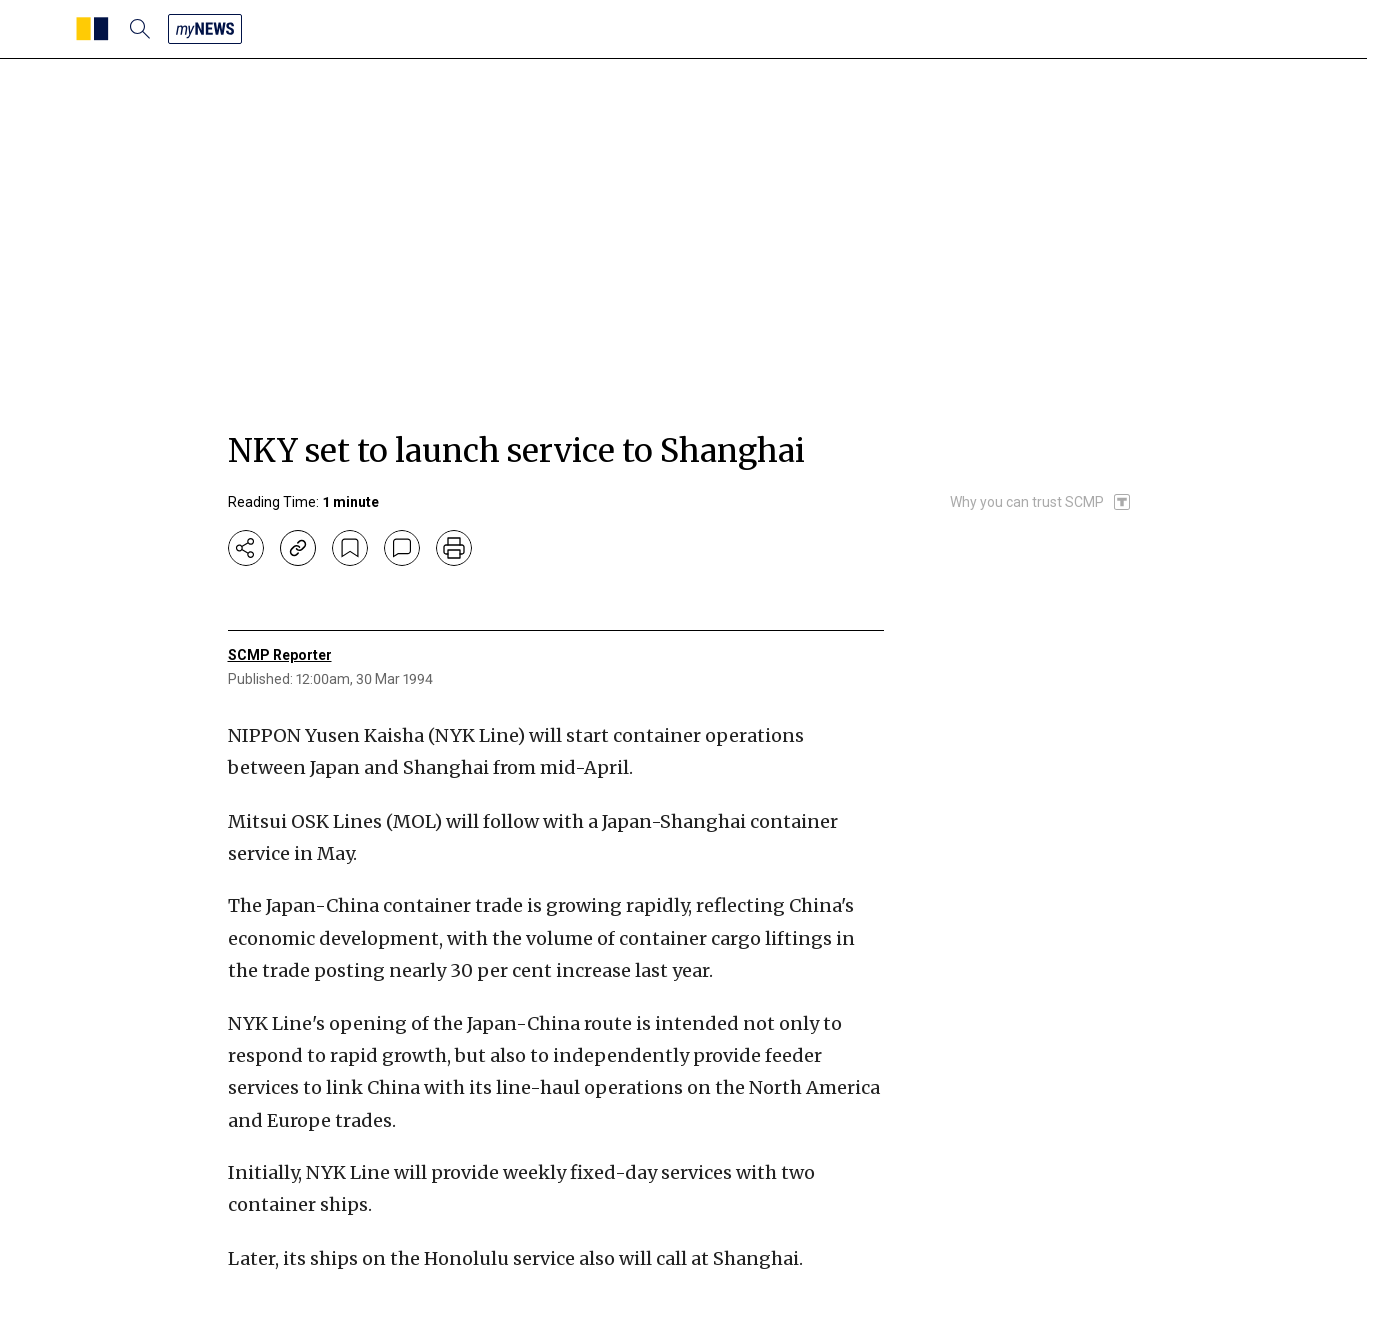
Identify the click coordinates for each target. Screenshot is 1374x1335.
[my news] (205, 29)
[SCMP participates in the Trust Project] (1041, 502)
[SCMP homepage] (92, 29)
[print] (454, 548)
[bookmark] (350, 548)
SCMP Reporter (280, 655)
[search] (140, 29)
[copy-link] (298, 548)
